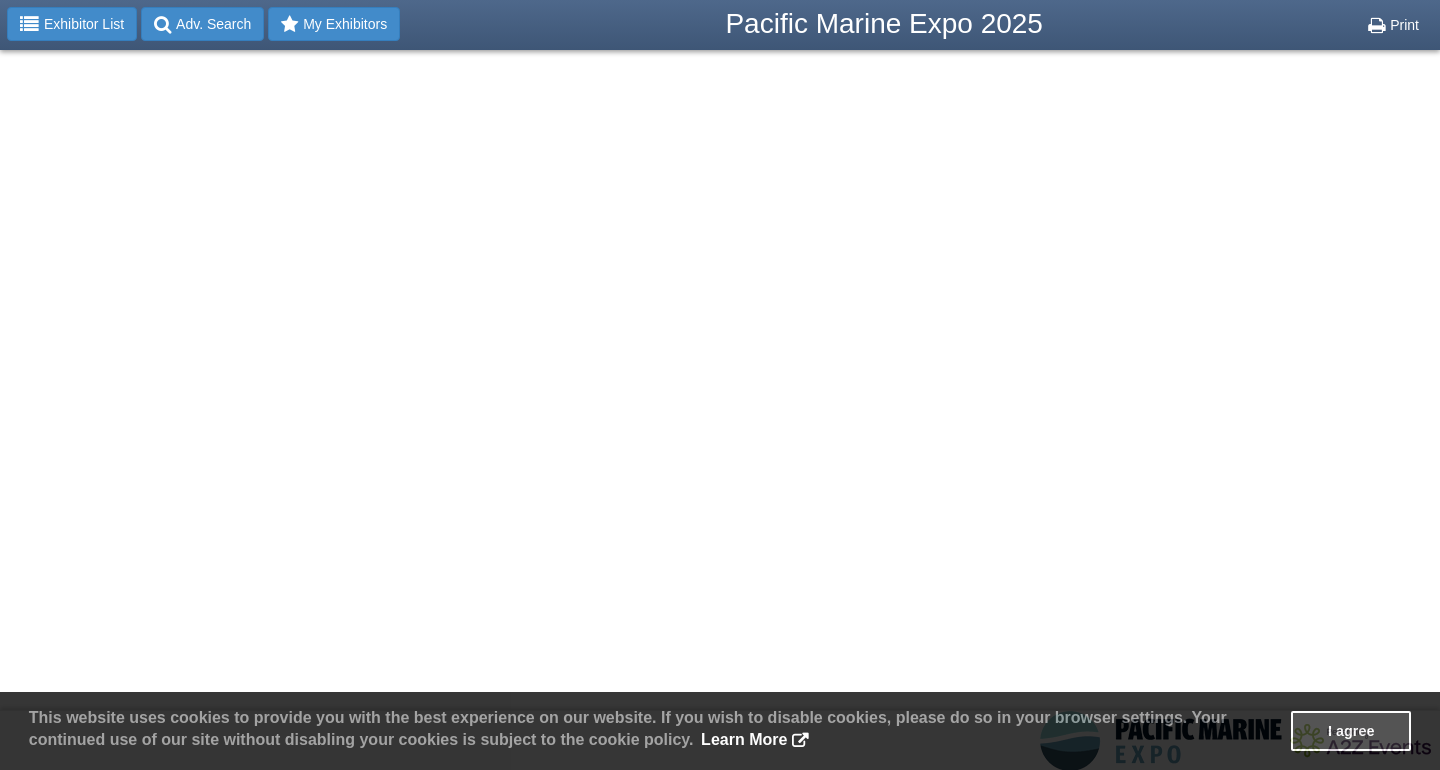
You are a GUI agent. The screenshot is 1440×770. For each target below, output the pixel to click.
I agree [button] (1351, 731)
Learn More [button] (744, 739)
